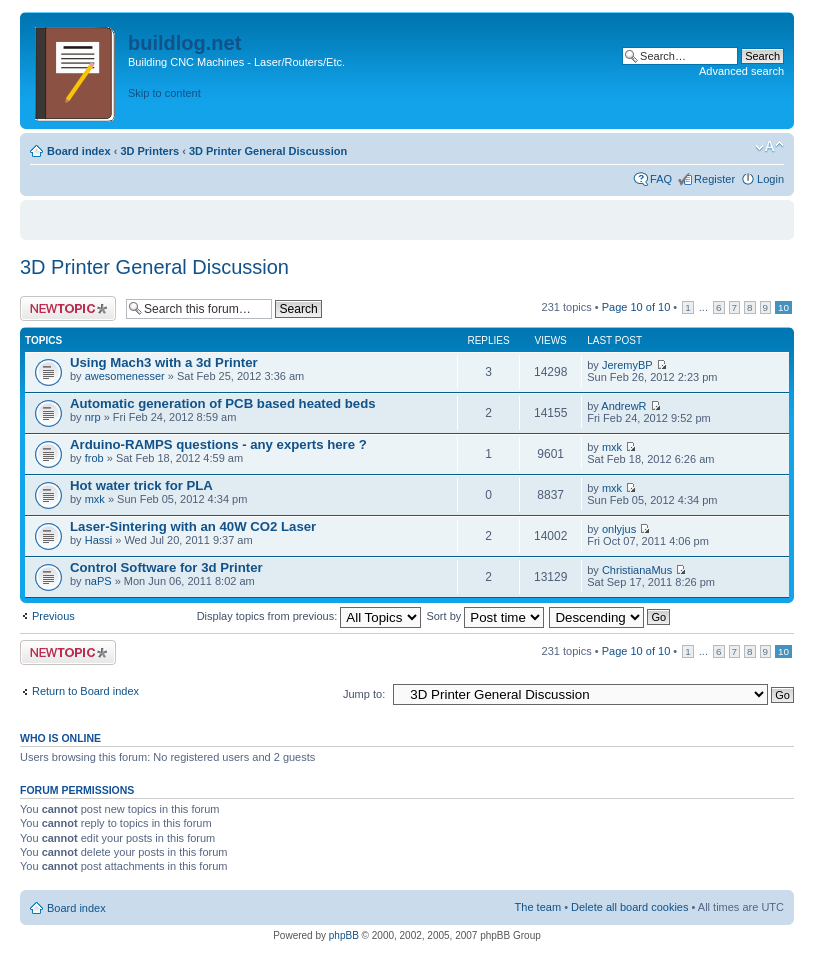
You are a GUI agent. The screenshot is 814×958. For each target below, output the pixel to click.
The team (538, 907)
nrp (93, 417)
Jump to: (364, 694)
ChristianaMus (637, 570)
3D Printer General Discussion (268, 151)
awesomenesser (125, 376)
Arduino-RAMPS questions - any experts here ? (218, 444)
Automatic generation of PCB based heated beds (223, 403)
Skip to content (164, 93)
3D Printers (149, 151)
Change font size (769, 147)
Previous (53, 616)
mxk (612, 447)
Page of (636, 307)
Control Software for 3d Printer (166, 567)
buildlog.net (184, 43)
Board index (79, 151)
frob (94, 458)
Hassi (99, 540)
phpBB (344, 935)
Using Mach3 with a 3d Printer (164, 362)
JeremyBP (627, 365)
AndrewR (623, 406)
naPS (98, 581)
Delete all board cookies (629, 907)
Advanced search (741, 71)
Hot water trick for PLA (141, 485)
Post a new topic (68, 308)
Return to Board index (85, 691)
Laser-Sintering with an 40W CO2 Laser (193, 526)
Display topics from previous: (309, 616)
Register (714, 179)
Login (770, 179)
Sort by (485, 616)
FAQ (661, 179)
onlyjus (619, 529)
